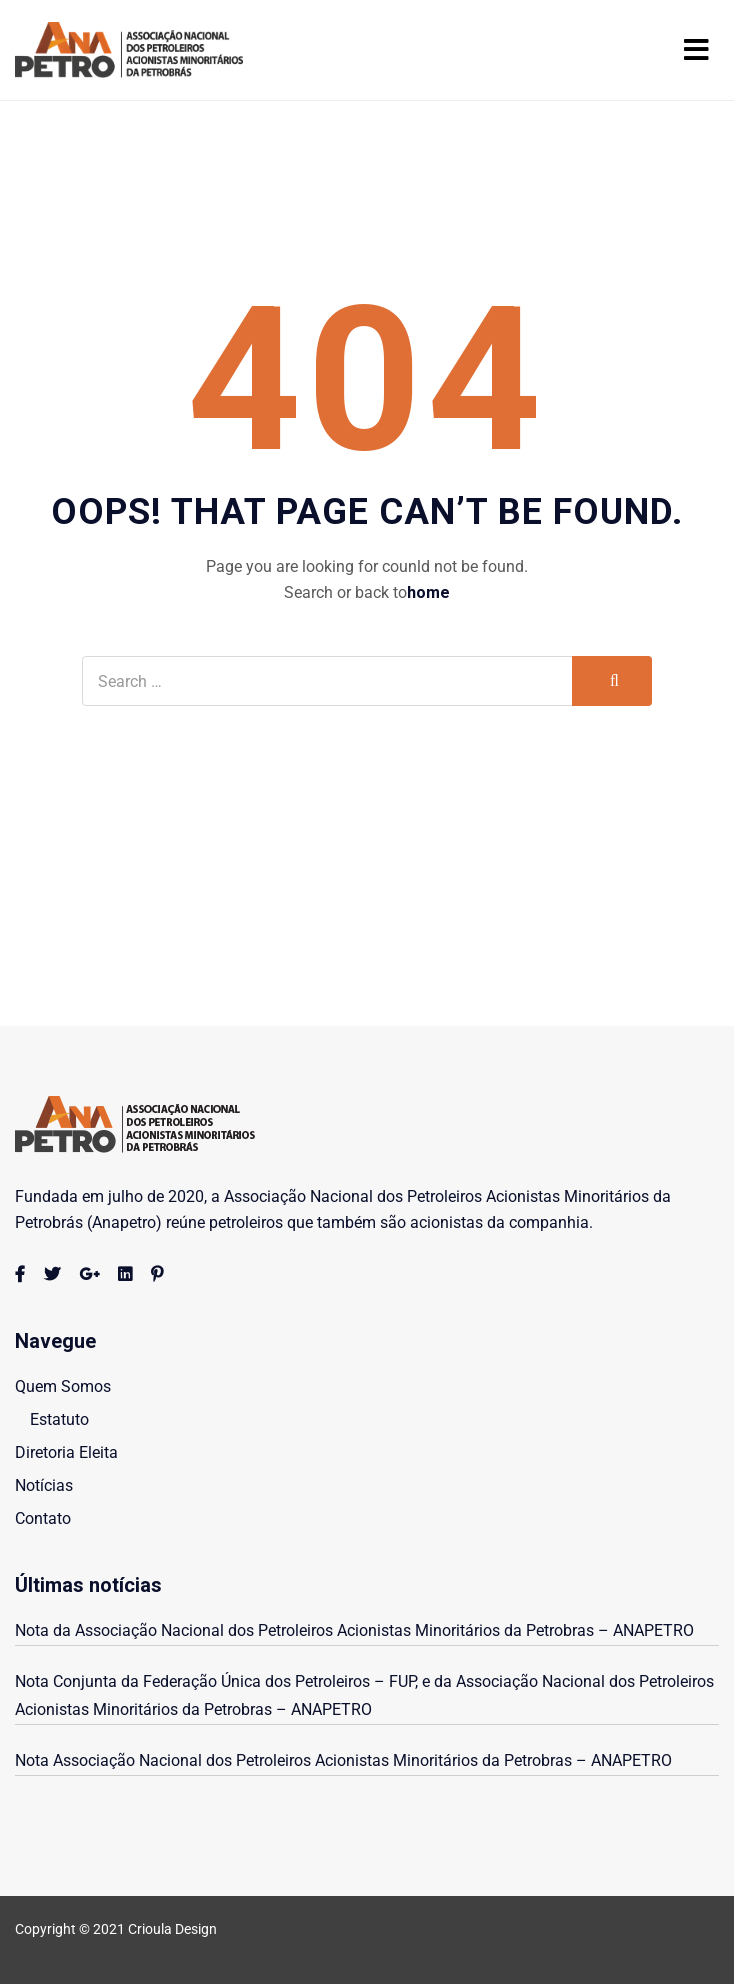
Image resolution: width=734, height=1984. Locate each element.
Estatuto (59, 1419)
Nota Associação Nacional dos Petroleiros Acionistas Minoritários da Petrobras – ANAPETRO (343, 1760)
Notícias (44, 1485)
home (428, 592)
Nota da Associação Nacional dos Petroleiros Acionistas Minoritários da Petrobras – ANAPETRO (356, 1630)
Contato (43, 1518)
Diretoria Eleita (66, 1452)
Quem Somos (63, 1386)
